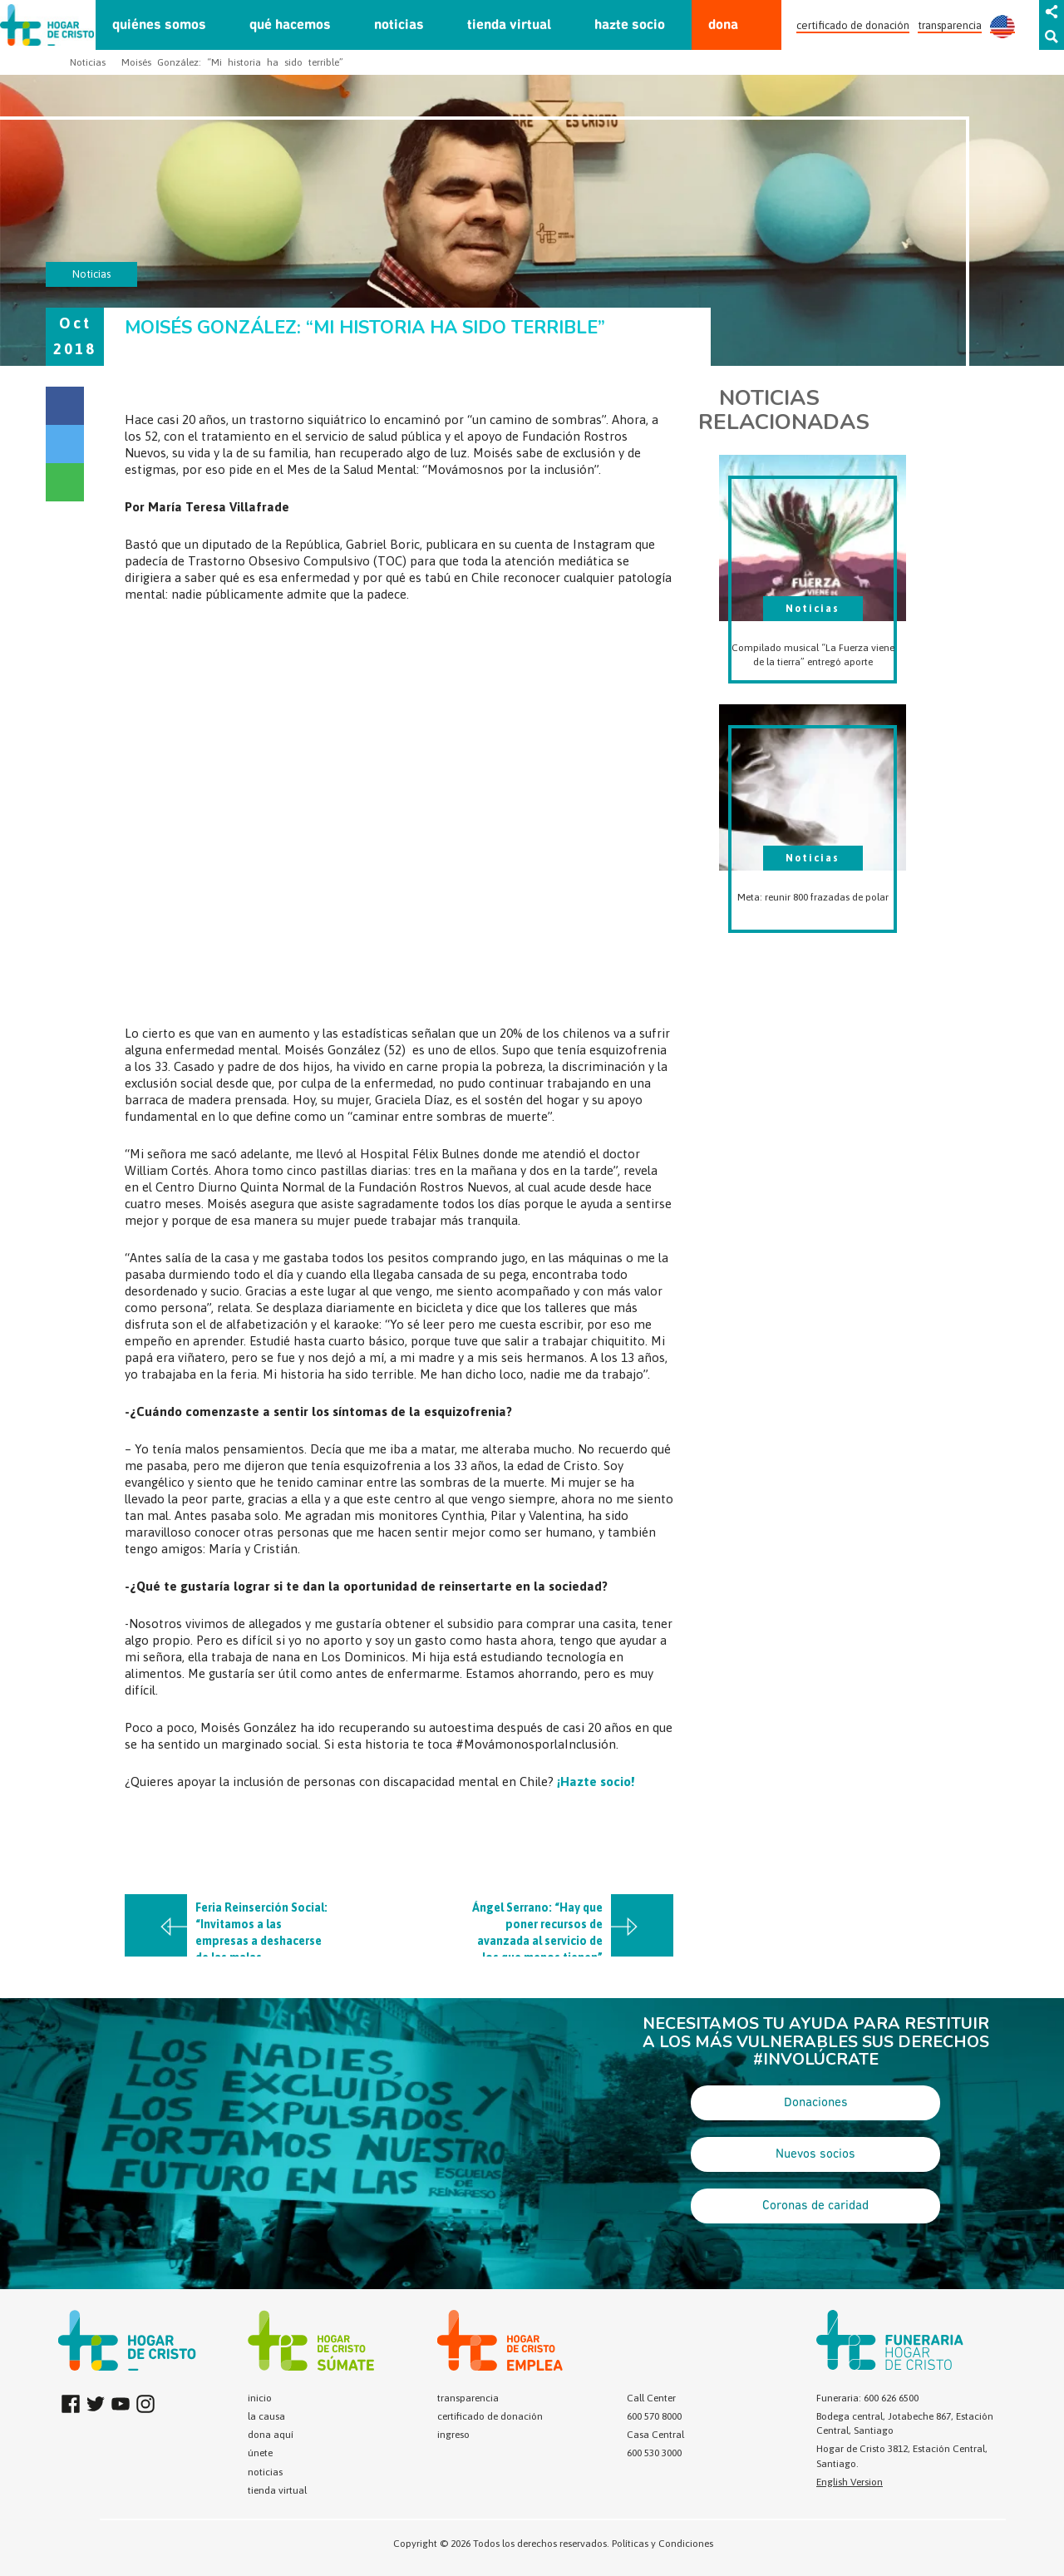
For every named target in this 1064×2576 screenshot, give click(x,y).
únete (260, 2453)
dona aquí (270, 2434)
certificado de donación (852, 25)
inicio (260, 2398)
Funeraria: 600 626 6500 (867, 2398)
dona (723, 25)
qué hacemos (290, 25)
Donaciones (816, 2103)
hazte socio (629, 25)
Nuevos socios (815, 2154)
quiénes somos (159, 25)
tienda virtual (509, 25)
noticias (399, 25)
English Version (849, 2482)
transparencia (950, 25)
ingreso (453, 2434)
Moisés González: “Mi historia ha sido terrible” (232, 62)
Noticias (88, 62)
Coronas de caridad (815, 2206)
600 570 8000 (654, 2416)
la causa (266, 2416)
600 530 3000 (654, 2453)
